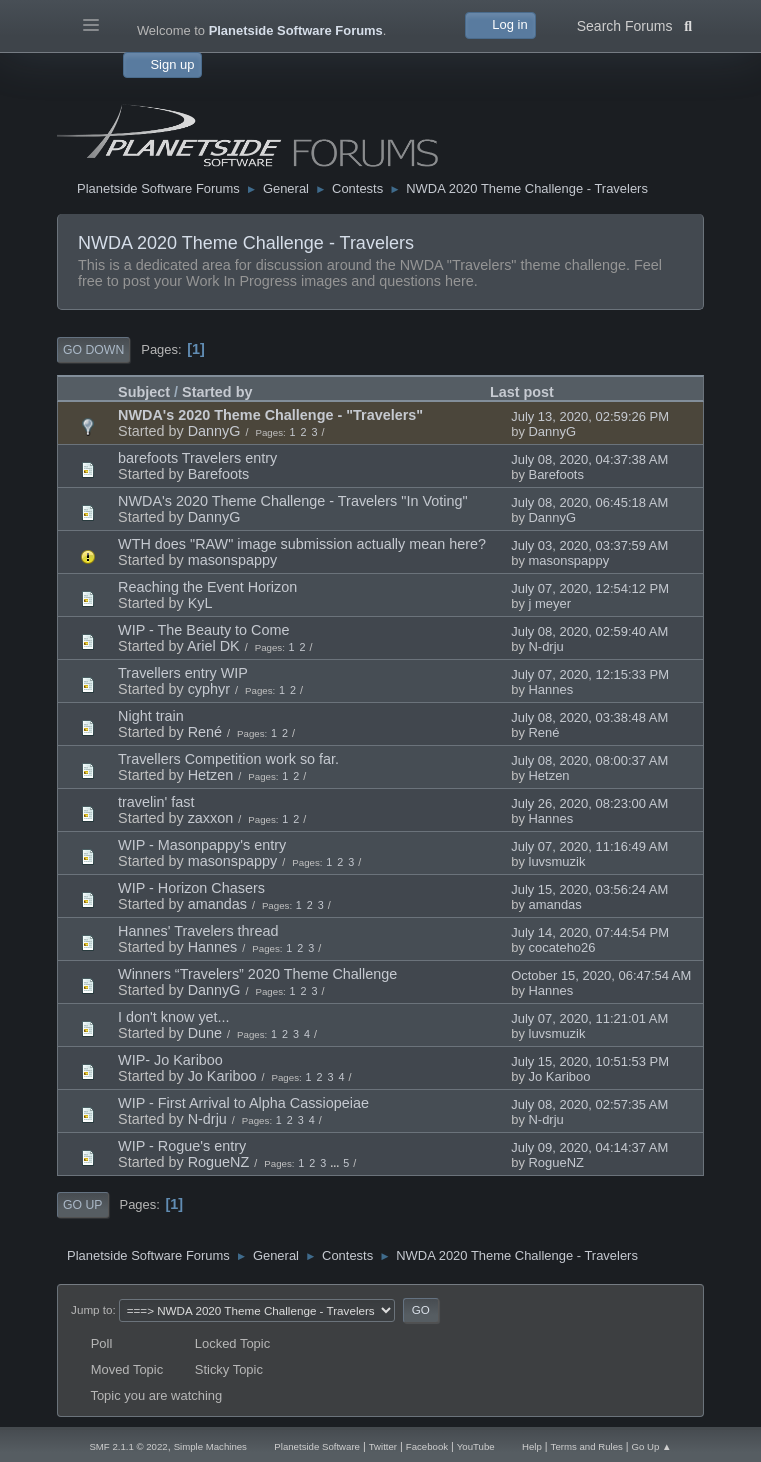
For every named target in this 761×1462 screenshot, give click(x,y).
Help (532, 1446)
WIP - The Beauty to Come (203, 630)
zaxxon (211, 818)
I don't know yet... (174, 1017)
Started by (217, 392)
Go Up (82, 1205)
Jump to (91, 1309)
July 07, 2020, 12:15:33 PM (590, 674)
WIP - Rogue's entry (182, 1146)
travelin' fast (156, 802)
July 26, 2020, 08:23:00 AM (589, 803)
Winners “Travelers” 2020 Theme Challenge (257, 974)
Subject (144, 392)
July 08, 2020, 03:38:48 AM (589, 717)
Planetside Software (317, 1446)
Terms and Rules (587, 1446)
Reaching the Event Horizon (207, 587)
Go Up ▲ (652, 1446)
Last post (522, 392)
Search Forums (634, 24)
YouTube (476, 1446)
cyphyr (209, 689)
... (336, 1163)
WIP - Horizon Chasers (191, 888)
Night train (151, 716)
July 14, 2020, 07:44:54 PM (590, 932)
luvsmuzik (557, 861)
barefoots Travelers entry (197, 458)
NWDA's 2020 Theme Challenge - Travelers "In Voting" (292, 501)
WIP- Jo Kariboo (170, 1060)
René (205, 732)
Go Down (93, 350)
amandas (217, 904)
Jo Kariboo (222, 1076)
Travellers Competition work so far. (228, 759)
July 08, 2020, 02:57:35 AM (589, 1104)
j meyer (550, 603)
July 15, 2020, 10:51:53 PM (590, 1061)
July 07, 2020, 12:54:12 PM (590, 588)
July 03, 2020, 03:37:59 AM (589, 545)
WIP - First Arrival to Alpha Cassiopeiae (243, 1103)
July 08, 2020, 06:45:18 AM (589, 502)
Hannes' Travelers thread (198, 931)
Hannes (551, 689)
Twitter (383, 1446)
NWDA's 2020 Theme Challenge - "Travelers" (270, 415)
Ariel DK (213, 646)
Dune (205, 1033)
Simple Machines (210, 1446)
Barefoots (219, 474)
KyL (200, 603)
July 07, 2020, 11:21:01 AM (589, 1018)
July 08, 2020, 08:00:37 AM (589, 760)
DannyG (214, 431)
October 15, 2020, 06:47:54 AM (601, 975)
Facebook (427, 1446)
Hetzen (211, 775)
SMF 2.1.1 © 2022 (128, 1446)
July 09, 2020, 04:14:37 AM (589, 1147)
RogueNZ (219, 1162)
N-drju (546, 646)
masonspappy (233, 560)
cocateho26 (562, 947)
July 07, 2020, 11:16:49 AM (589, 846)
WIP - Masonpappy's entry (202, 845)
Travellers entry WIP (183, 673)
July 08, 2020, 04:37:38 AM (589, 459)
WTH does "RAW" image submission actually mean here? (302, 544)
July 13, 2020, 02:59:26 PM (590, 416)
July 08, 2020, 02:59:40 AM (589, 631)
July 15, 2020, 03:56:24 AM (589, 889)
